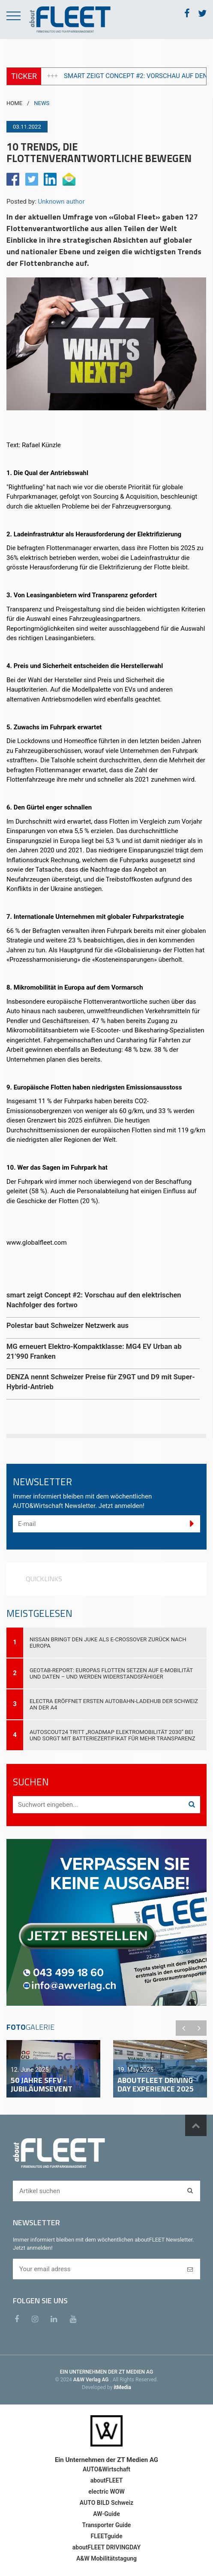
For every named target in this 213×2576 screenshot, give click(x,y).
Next (199, 2028)
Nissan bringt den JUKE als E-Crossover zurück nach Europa (108, 1642)
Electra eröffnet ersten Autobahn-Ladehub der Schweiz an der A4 (114, 1704)
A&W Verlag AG (91, 2380)
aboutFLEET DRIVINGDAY (106, 2547)
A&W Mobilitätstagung (106, 2558)
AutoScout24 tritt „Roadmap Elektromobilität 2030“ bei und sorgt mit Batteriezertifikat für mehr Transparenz (112, 1735)
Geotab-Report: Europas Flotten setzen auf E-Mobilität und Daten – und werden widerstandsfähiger (111, 1673)
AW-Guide (106, 2513)
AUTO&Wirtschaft (106, 2469)
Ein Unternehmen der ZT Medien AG (106, 2460)
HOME (14, 103)
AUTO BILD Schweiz (106, 2502)
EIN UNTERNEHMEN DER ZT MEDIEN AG (106, 2372)
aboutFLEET (106, 2480)
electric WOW (106, 2491)
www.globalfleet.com (36, 1242)
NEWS (41, 103)
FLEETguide (107, 2536)
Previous (183, 2028)
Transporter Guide (106, 2525)
